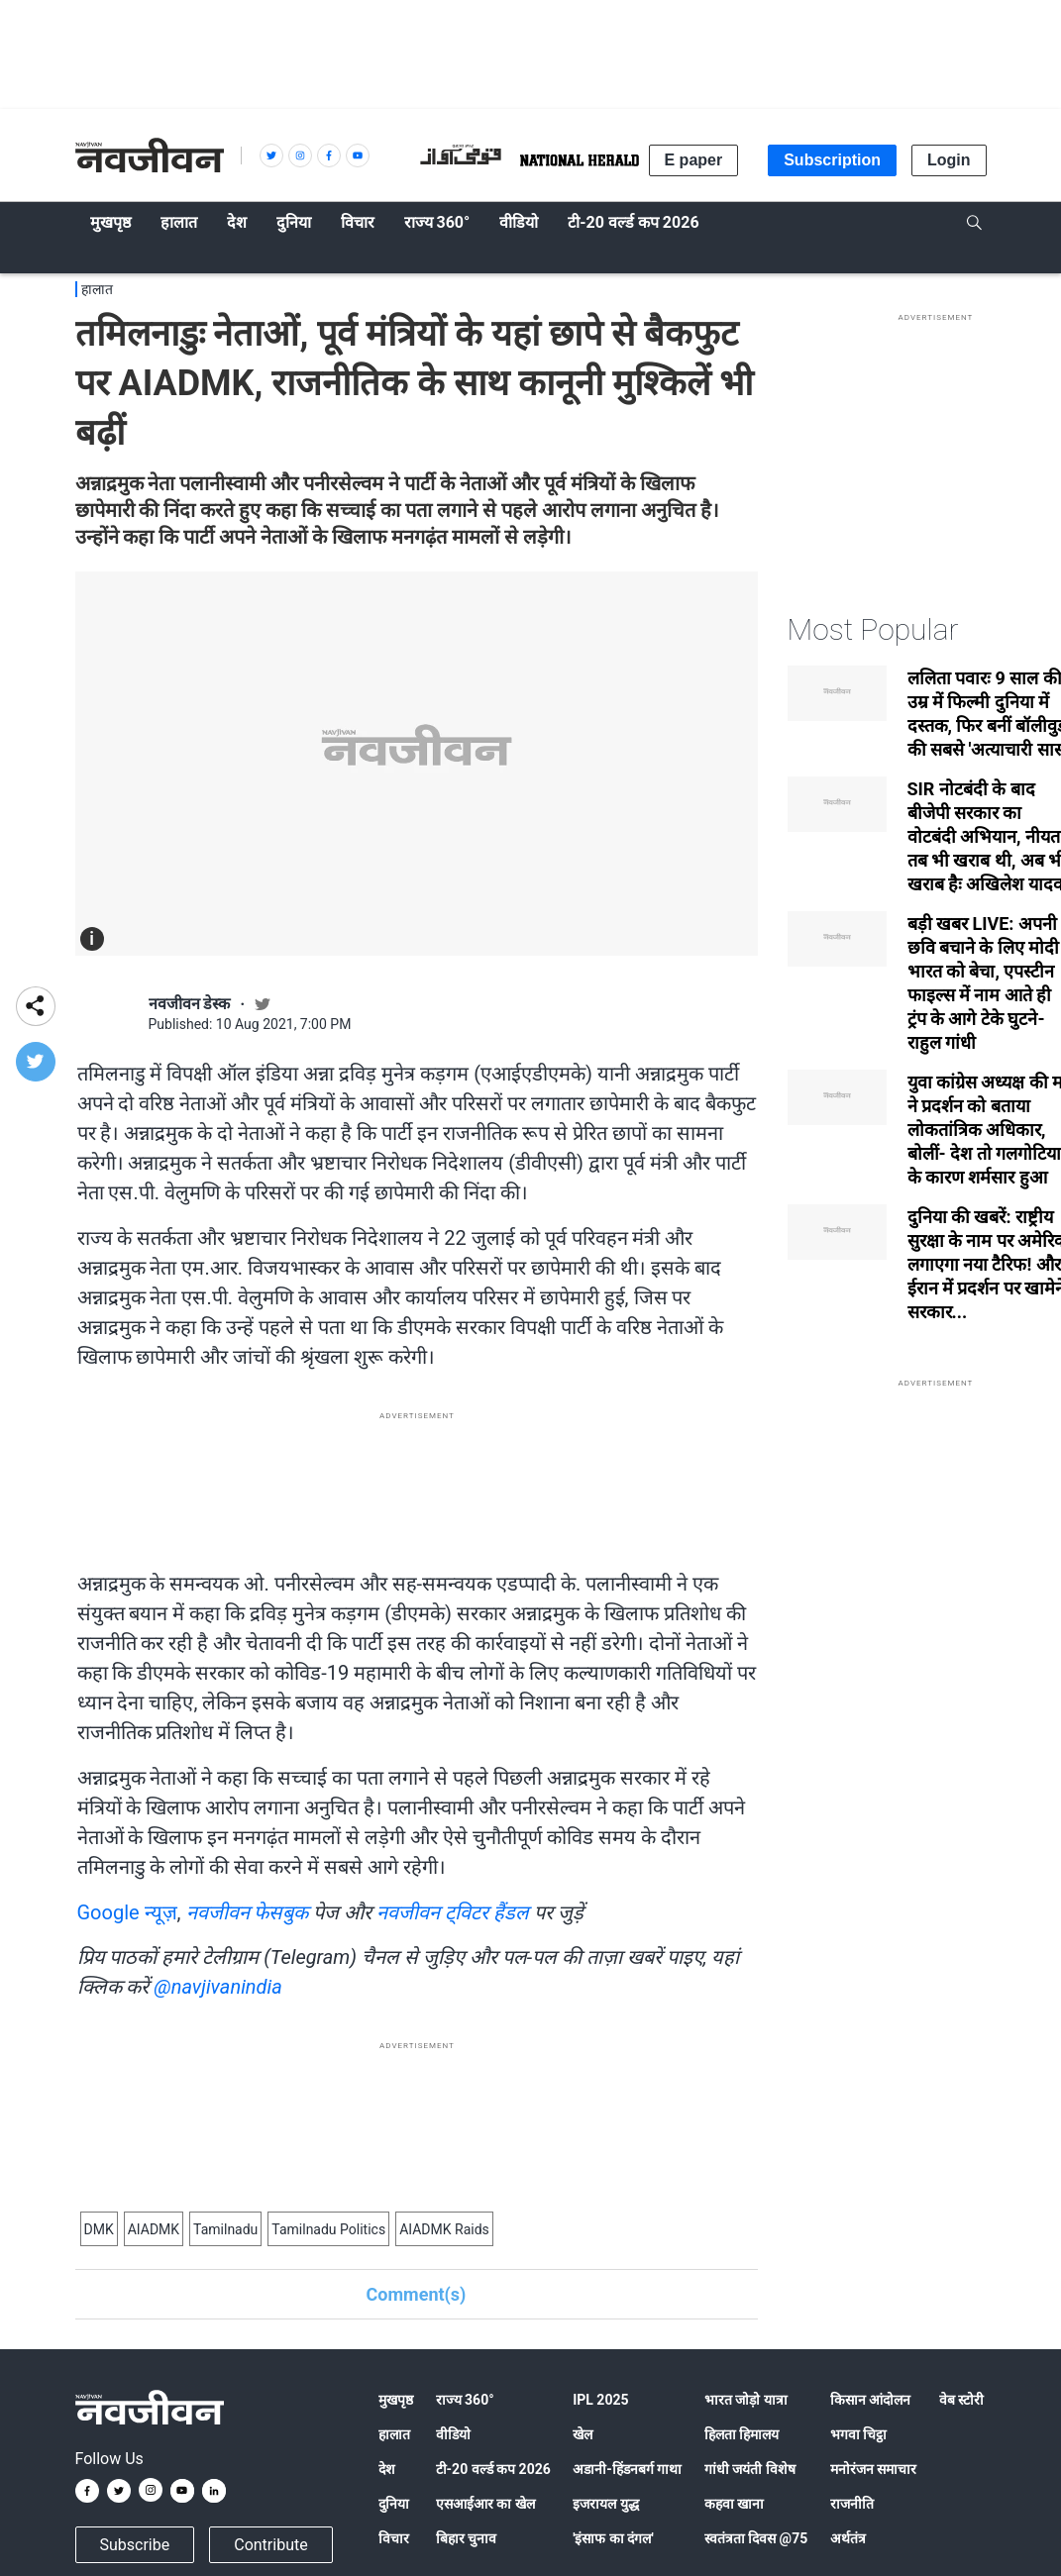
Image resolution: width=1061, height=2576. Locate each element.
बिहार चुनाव (466, 2538)
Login (949, 160)
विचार (393, 2538)
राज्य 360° (465, 2400)
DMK (99, 2229)
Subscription (832, 160)
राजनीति (852, 2504)
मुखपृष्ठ (395, 2400)
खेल (582, 2434)
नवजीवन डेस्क (190, 1003)
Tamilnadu (225, 2229)
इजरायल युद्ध (605, 2504)
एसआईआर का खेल (485, 2504)
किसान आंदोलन (870, 2400)
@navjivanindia (217, 1987)
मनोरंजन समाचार (873, 2469)
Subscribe (135, 2544)
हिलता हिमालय (741, 2434)
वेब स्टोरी (961, 2400)
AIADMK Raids (444, 2229)
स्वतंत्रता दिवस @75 (756, 2538)
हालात (97, 289)
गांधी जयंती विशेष (750, 2469)
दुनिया (393, 2504)
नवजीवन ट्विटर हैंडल (452, 1912)
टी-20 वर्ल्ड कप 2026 (493, 2469)
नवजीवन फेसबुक (247, 1912)
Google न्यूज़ (127, 1912)
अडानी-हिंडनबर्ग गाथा (627, 2469)
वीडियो (453, 2434)
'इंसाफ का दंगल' (613, 2538)
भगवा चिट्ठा (858, 2434)
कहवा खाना (734, 2504)
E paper (694, 160)
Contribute (270, 2544)
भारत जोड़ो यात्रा (746, 2400)
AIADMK (153, 2229)
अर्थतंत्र (848, 2538)
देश (386, 2469)
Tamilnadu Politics (328, 2229)
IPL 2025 (600, 2400)
